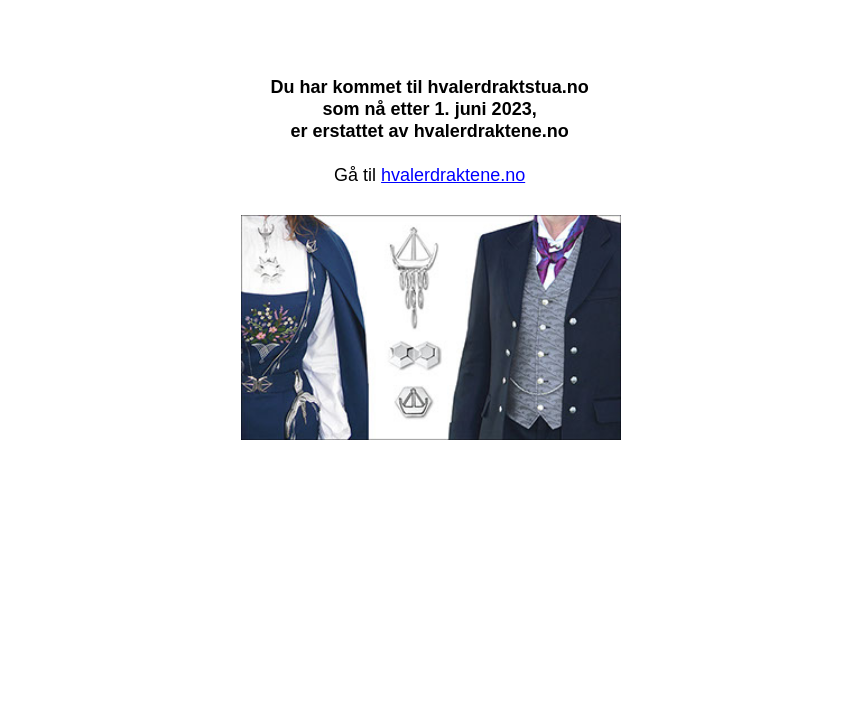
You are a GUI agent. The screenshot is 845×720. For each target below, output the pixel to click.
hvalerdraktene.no (453, 175)
